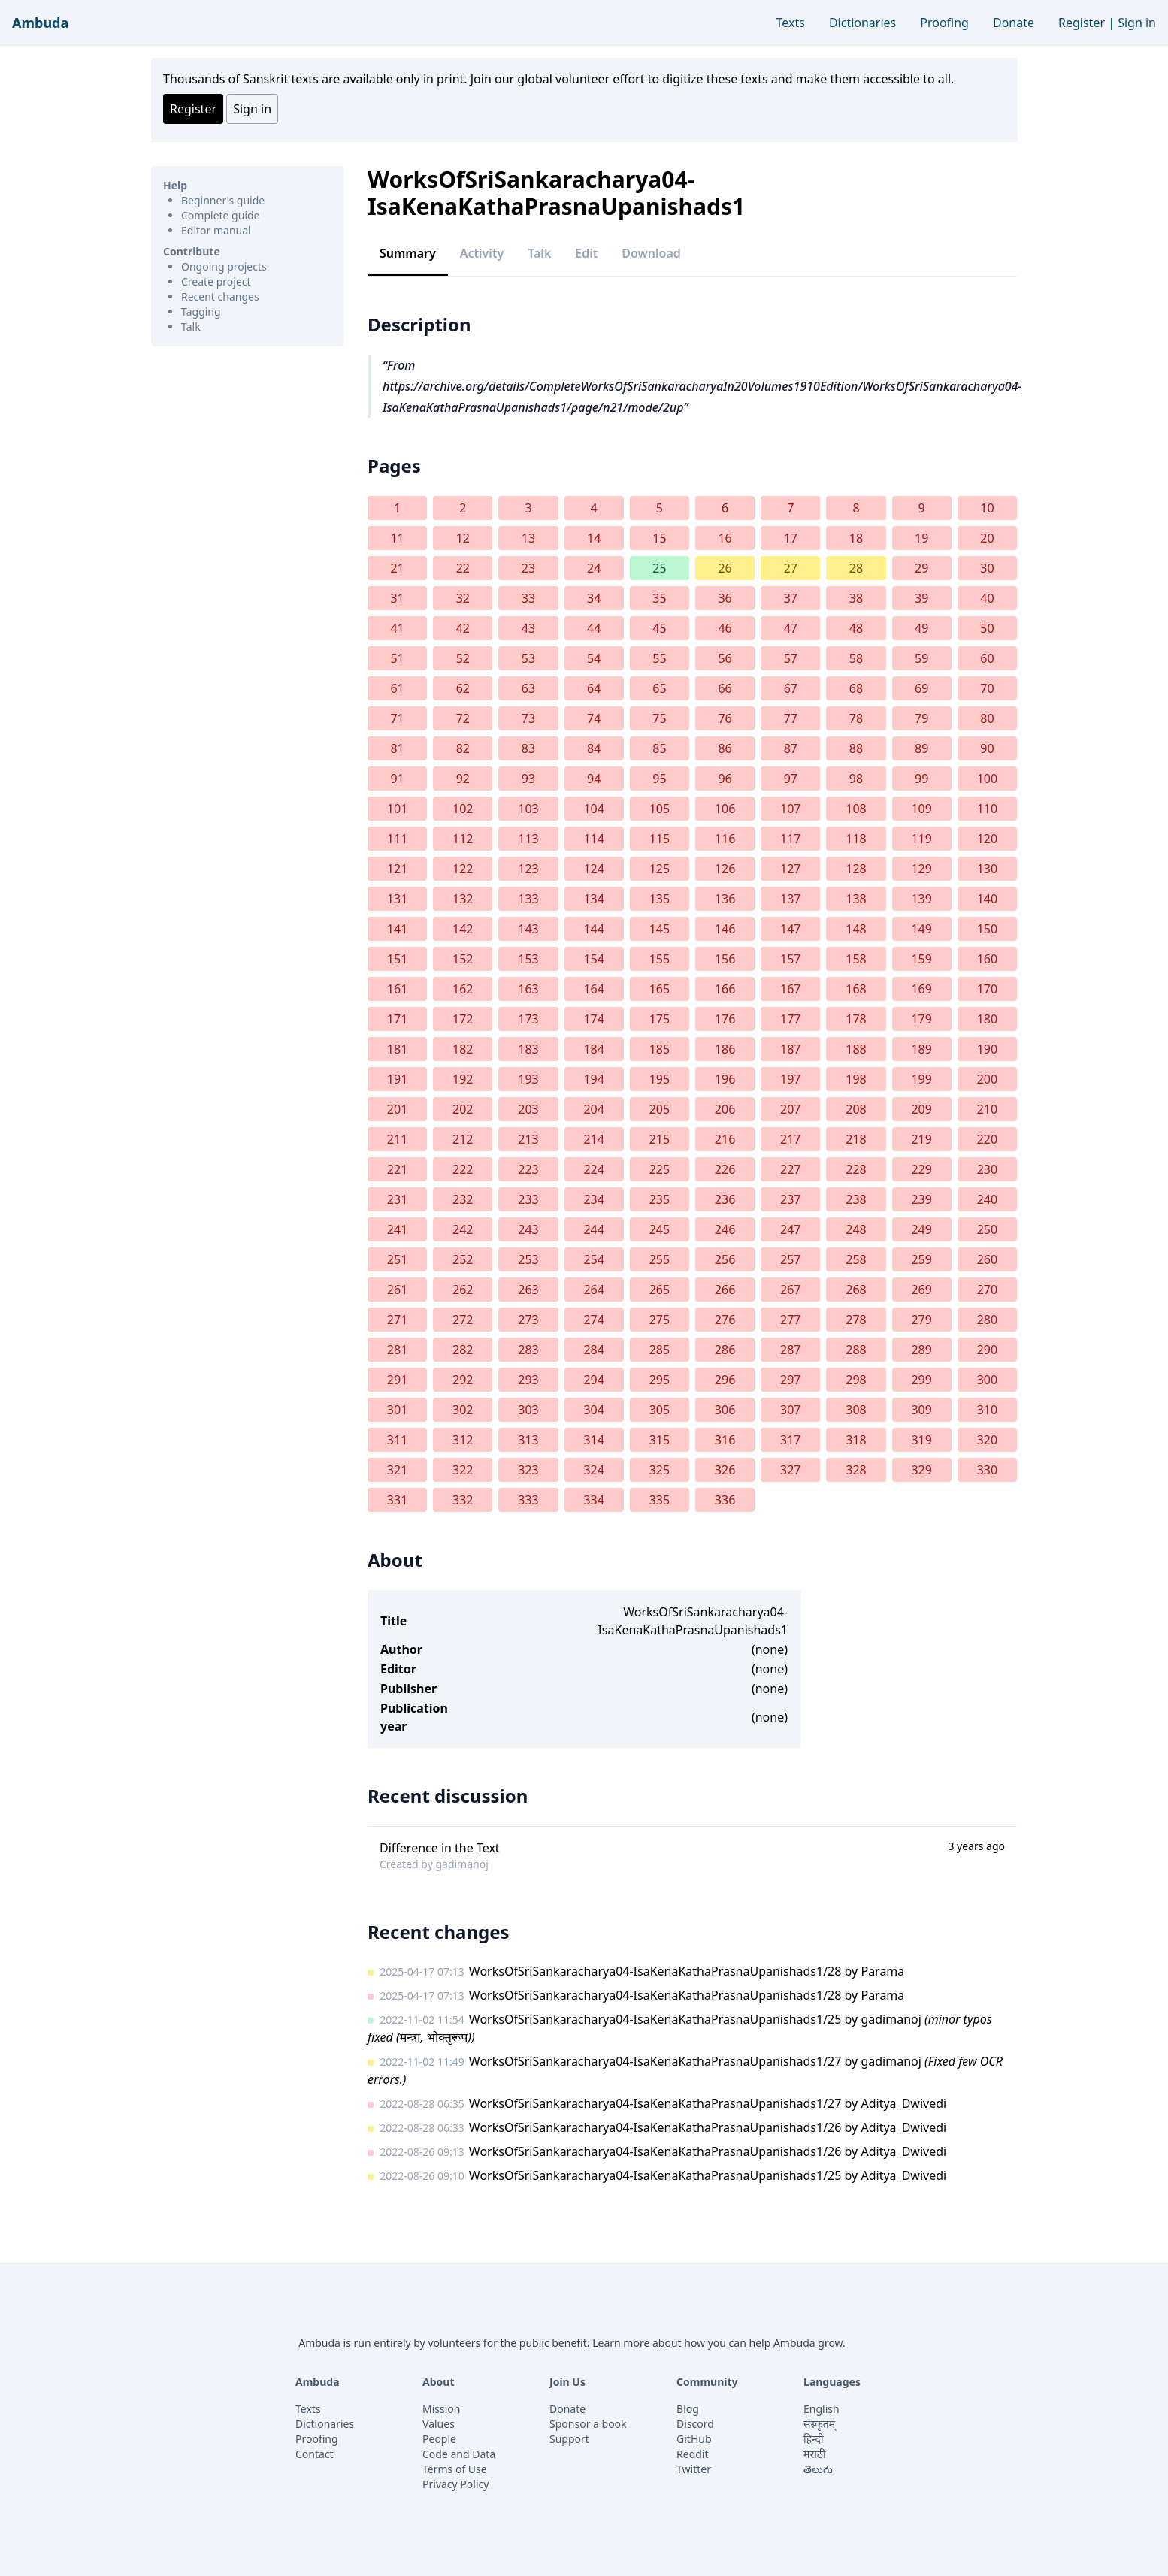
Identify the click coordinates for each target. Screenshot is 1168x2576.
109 (921, 808)
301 (397, 1409)
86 (724, 748)
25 (659, 568)
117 (790, 838)
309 (921, 1409)
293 (528, 1379)
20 (987, 538)
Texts (790, 22)
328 (856, 1470)
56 (724, 658)
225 (659, 1169)
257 (790, 1259)
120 (987, 838)
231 (397, 1199)
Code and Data (458, 2454)
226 (725, 1169)
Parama (882, 1971)
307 (790, 1409)
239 (921, 1199)
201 (397, 1109)
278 (856, 1319)
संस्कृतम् (819, 2424)
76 (724, 718)
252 (462, 1259)
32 (463, 598)
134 (593, 898)
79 (921, 718)
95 (659, 778)
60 (987, 658)
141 (397, 929)
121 (397, 868)
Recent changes (220, 296)
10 (987, 508)
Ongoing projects (224, 266)
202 (462, 1109)
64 (594, 688)
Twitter (693, 2469)
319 (921, 1440)
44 (594, 628)
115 (659, 838)
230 (987, 1169)
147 (790, 929)
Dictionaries (862, 22)
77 (790, 718)
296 (725, 1379)
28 (856, 568)
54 (594, 658)
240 (987, 1199)
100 (987, 778)
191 (397, 1079)
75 (659, 718)
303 (528, 1409)
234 (593, 1199)
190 (987, 1049)
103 (528, 808)
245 (659, 1229)
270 (987, 1289)
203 (528, 1109)
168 (856, 989)
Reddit (692, 2454)
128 (856, 868)
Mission (441, 2409)
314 (593, 1440)
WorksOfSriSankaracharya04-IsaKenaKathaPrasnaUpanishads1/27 (655, 2061)
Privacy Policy (455, 2484)
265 (659, 1289)
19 (921, 538)
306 (725, 1409)
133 (528, 898)
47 (790, 628)
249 (921, 1229)
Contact (314, 2454)
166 (725, 989)
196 (725, 1079)
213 (528, 1139)
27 (790, 568)
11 (397, 538)
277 (790, 1319)
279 (921, 1319)
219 (921, 1139)
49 (921, 628)
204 (593, 1109)
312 (462, 1440)
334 (593, 1500)
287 (790, 1349)
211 (397, 1139)
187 (790, 1049)
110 (987, 808)
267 (790, 1289)
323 (528, 1470)
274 (593, 1319)
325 (659, 1470)
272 (462, 1319)
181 (397, 1049)
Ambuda (40, 23)
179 (921, 1019)
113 (528, 838)
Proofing (944, 22)
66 (724, 688)
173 (528, 1019)
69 (921, 688)
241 (397, 1229)
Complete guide (220, 215)
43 (528, 628)
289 (921, 1349)
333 (528, 1500)
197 (790, 1079)
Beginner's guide (223, 200)
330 (987, 1470)
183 (528, 1049)
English (821, 2409)
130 (987, 868)
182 (462, 1049)
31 (397, 598)
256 (725, 1259)
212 (462, 1139)
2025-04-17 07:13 (422, 1971)
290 (987, 1349)
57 (790, 658)
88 (856, 748)
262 (462, 1289)
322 (462, 1470)
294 (593, 1379)
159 (921, 959)
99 (921, 778)
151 (397, 959)
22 (463, 568)
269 (921, 1289)
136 (725, 898)
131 (397, 898)
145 (659, 929)
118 (856, 838)
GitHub (694, 2439)
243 (528, 1229)
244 (593, 1229)
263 (528, 1289)
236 (725, 1199)
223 (528, 1169)
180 (987, 1019)
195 (659, 1079)
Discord (695, 2424)
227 (790, 1169)
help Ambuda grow (796, 2343)
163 (528, 989)
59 (921, 658)
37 (790, 598)
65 (659, 688)
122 (462, 868)
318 (856, 1440)
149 (921, 929)
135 (659, 898)
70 (987, 688)
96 (724, 778)
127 (790, 868)
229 (921, 1169)
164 (593, 989)
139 (921, 898)
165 (659, 989)
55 (659, 658)
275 (659, 1319)
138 (856, 898)
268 (856, 1289)
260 (987, 1259)
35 (659, 598)
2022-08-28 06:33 (422, 2128)
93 (528, 778)
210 (987, 1109)
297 (790, 1379)
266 (725, 1289)
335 (659, 1500)
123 (528, 868)
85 (659, 748)
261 (397, 1289)
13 (528, 538)
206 (725, 1109)
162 (462, 989)
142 (462, 929)
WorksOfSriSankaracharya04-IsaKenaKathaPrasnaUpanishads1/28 (655, 1971)
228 (856, 1169)
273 (528, 1319)
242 (462, 1229)
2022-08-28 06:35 (422, 2104)
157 (790, 959)
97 (790, 778)
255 (659, 1259)
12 (463, 538)
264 (593, 1289)
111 (397, 838)
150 (987, 929)
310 (987, 1409)
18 (856, 538)
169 (921, 989)
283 (528, 1349)
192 (462, 1079)
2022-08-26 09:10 (422, 2176)
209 (921, 1109)
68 (856, 688)
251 (397, 1259)
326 (725, 1470)
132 (462, 898)
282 (462, 1349)
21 (397, 568)
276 (725, 1319)
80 (987, 718)
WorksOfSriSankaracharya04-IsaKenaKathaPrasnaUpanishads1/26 (655, 2127)
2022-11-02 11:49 (422, 2061)
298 (856, 1379)
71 (397, 718)
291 (397, 1379)
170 (987, 989)
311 (397, 1440)
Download (651, 253)
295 (659, 1379)
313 (528, 1440)
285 (659, 1349)
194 (593, 1079)
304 (593, 1409)
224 (593, 1169)
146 (725, 929)
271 (397, 1319)
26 (724, 568)
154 (593, 959)
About (438, 2382)
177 (790, 1019)
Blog (687, 2409)
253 (528, 1259)
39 (921, 598)
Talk (191, 326)
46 (724, 628)
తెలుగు (818, 2469)
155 (659, 959)
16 (724, 538)
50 (987, 628)
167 (790, 989)
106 (725, 808)
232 (462, 1199)
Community (707, 2382)
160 (987, 959)
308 (856, 1409)
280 (987, 1319)
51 (397, 658)
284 (593, 1349)
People (439, 2439)
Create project (216, 281)
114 (593, 838)
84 (594, 748)
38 (856, 598)
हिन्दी (813, 2439)
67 (790, 688)
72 (463, 718)
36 (724, 598)
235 (659, 1199)
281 (397, 1349)
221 (397, 1169)
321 (397, 1470)
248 (856, 1229)
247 (790, 1229)
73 (528, 718)
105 (659, 808)
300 (987, 1379)
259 (921, 1259)
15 (659, 538)
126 (725, 868)
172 (462, 1019)
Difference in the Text (440, 1848)
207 (790, 1109)
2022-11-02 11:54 (422, 2019)
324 (593, 1470)
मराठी (814, 2454)
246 (725, 1229)
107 (790, 808)
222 (462, 1169)
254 (593, 1259)
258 (856, 1259)
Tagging (201, 311)
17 (790, 538)
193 (528, 1079)
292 (462, 1379)
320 (987, 1440)
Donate (1013, 22)
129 (921, 868)
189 (921, 1049)
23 (528, 568)
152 (462, 959)
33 (528, 598)
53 (528, 658)
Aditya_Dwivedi (903, 2103)
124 (593, 868)
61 (397, 688)
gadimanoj (461, 1864)
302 (462, 1409)
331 (397, 1500)
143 (528, 929)
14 (594, 538)
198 (856, 1079)
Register (1081, 22)
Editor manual (216, 230)
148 (856, 929)
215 (659, 1139)
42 (463, 628)
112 (462, 838)
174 (593, 1019)
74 (594, 718)
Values (438, 2424)
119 (921, 838)
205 (659, 1109)
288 (856, 1349)
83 (528, 748)
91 (397, 778)
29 (921, 568)
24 (594, 568)
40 (987, 598)
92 (463, 778)
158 (856, 959)
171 (397, 1019)
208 (856, 1109)
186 (725, 1049)
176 (725, 1019)
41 (397, 628)
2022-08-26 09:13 (422, 2152)
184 (593, 1049)
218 (856, 1139)
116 (725, 838)
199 (921, 1079)
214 (593, 1139)
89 (921, 748)
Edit (586, 253)
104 (593, 808)
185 (659, 1049)
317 (790, 1440)
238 (856, 1199)
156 (725, 959)
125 (659, 868)
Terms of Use (454, 2469)
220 (987, 1139)
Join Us (567, 2382)
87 (790, 748)
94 (594, 778)
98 (856, 778)
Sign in (1137, 22)
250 (987, 1229)
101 (397, 808)
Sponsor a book (588, 2424)
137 (790, 898)
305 (659, 1409)
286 (725, 1349)
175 (659, 1019)
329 (921, 1470)
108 (856, 808)
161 (397, 989)
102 (462, 808)
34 (594, 598)
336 (725, 1500)
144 (593, 929)
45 (659, 628)
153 (528, 959)
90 (987, 748)
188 (856, 1049)
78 (856, 718)
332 (462, 1500)
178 (856, 1019)
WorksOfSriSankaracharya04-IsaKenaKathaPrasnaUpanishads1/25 (655, 2019)
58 (856, 658)
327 (790, 1470)
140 (987, 898)
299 (921, 1379)
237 (790, 1199)
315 (659, 1440)
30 (987, 568)
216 (725, 1139)
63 (528, 688)
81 (397, 748)
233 (528, 1199)
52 (463, 658)
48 (856, 628)
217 (790, 1139)
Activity (482, 253)
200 (987, 1079)
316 (725, 1440)
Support (569, 2439)
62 (463, 688)
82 (463, 748)
